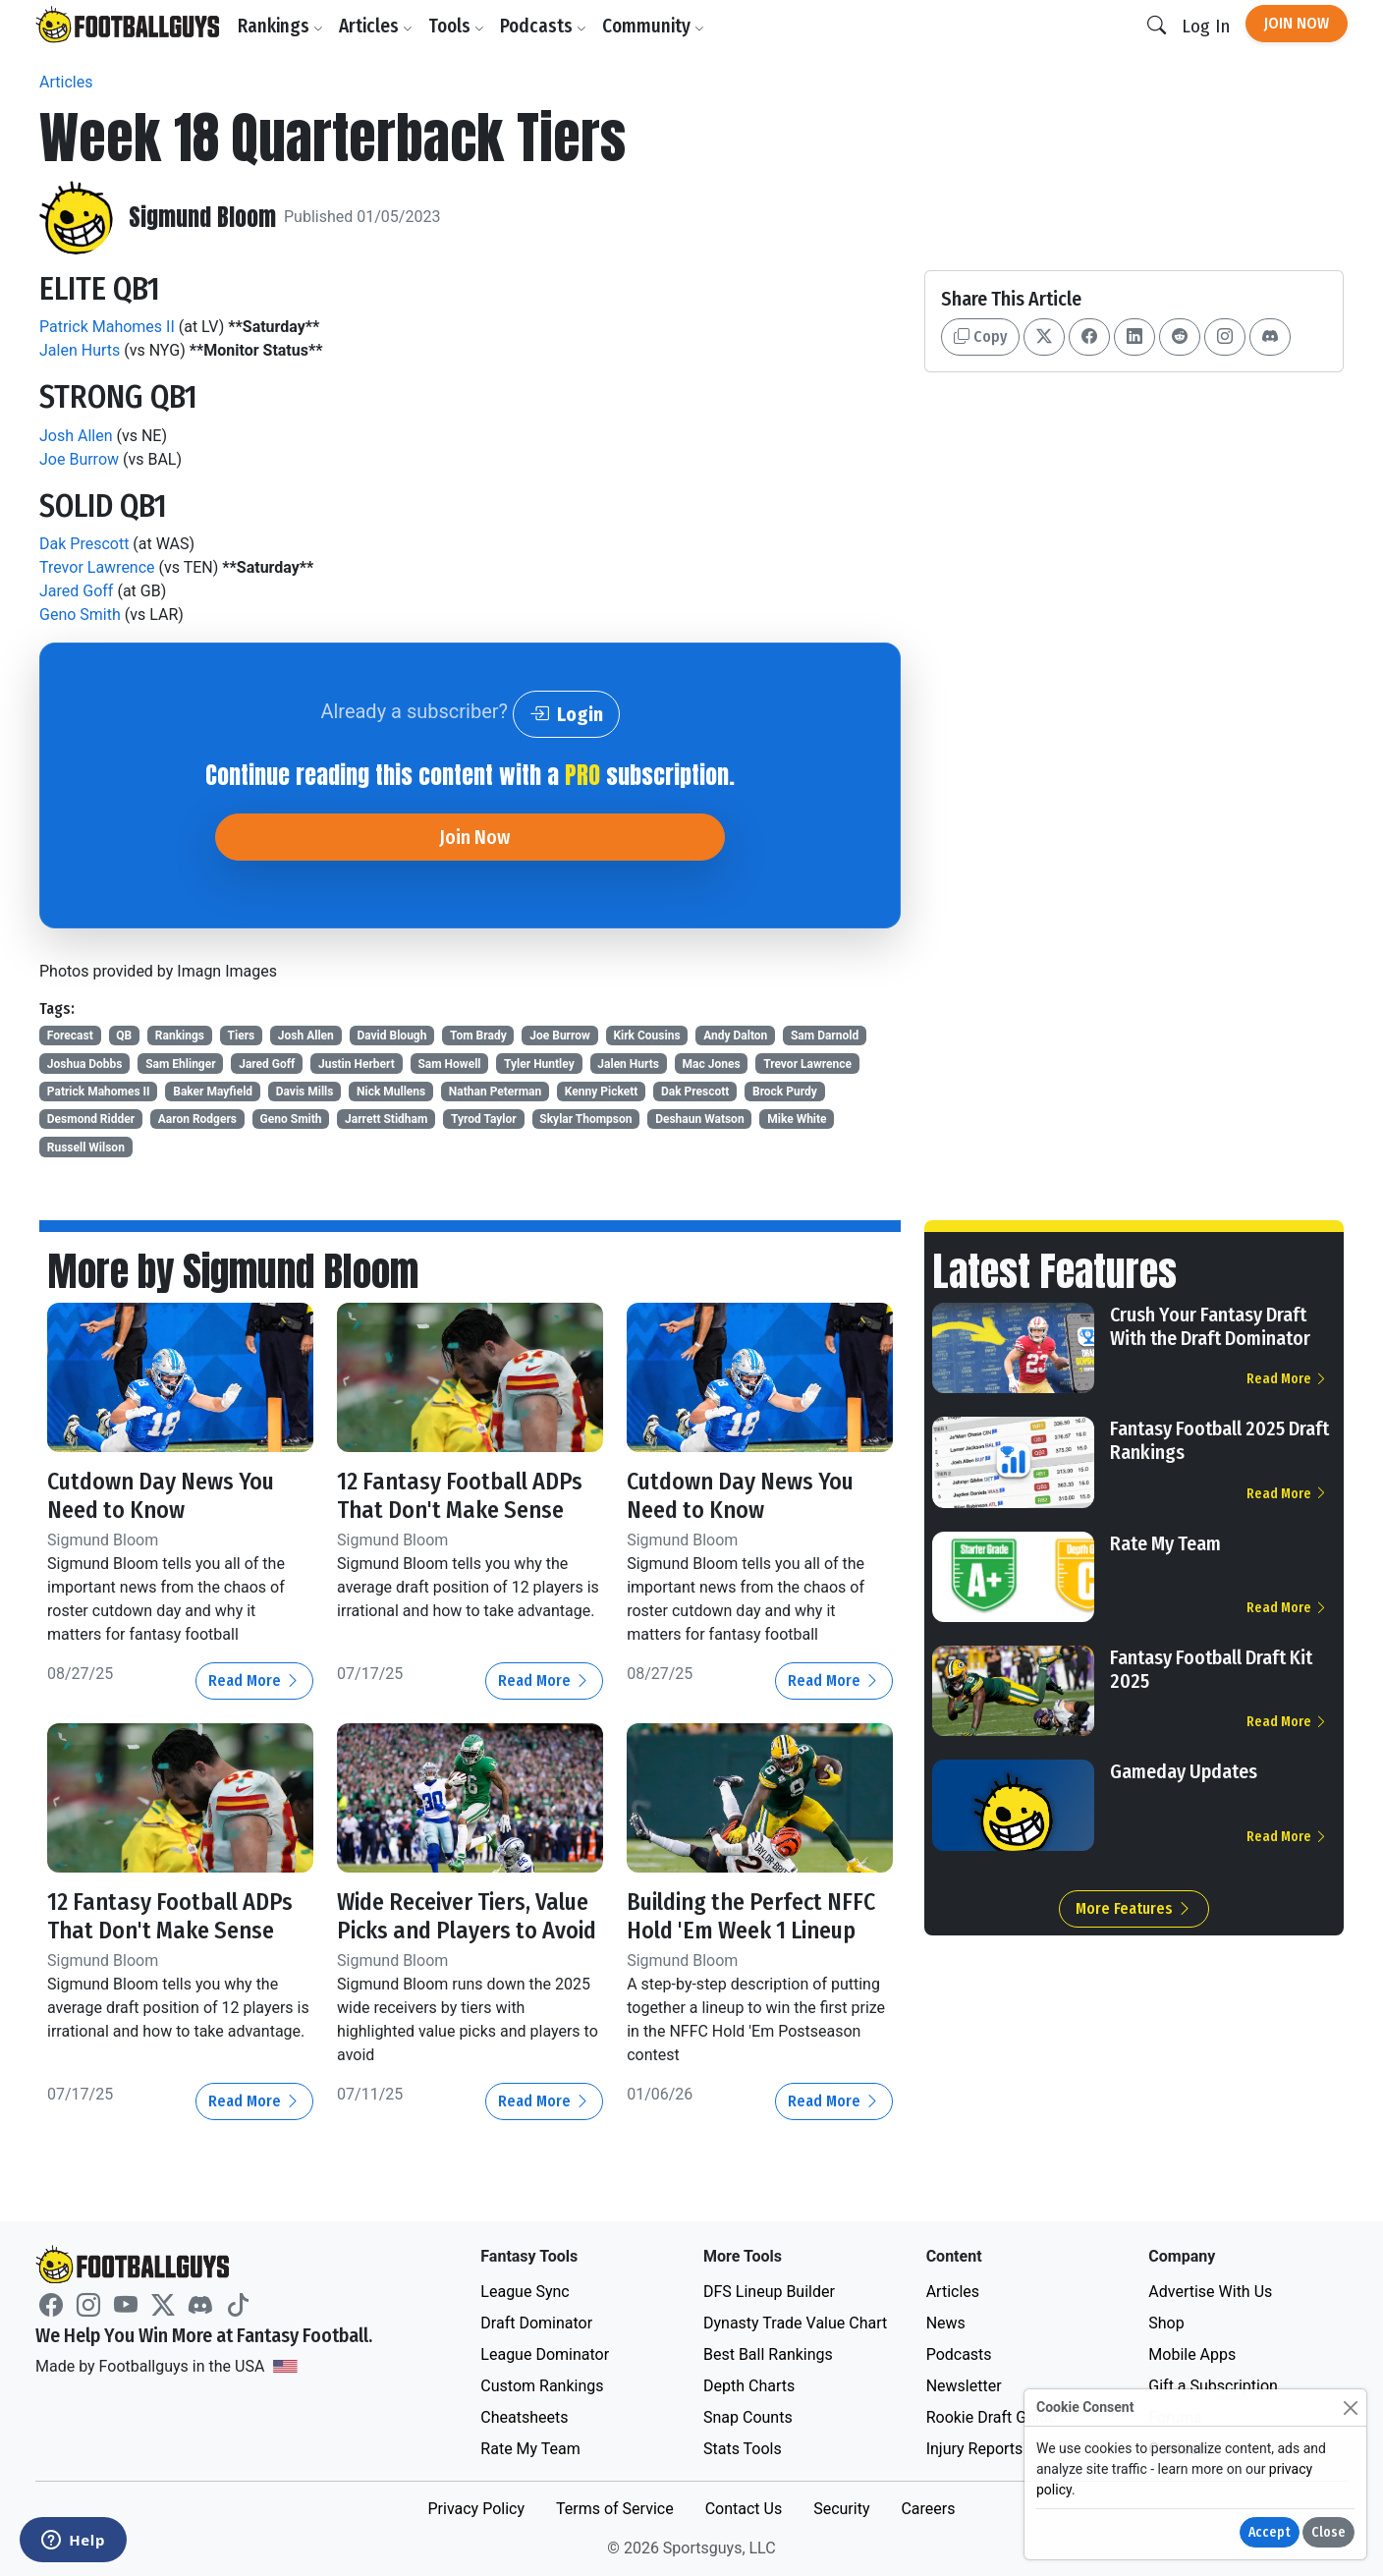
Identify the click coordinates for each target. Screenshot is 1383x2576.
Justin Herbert (356, 1064)
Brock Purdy (784, 1091)
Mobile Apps (1192, 2354)
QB (124, 1035)
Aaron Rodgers (197, 1119)
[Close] (1350, 2407)
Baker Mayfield (212, 1091)
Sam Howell (448, 1064)
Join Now (1296, 23)
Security (841, 2508)
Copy (980, 336)
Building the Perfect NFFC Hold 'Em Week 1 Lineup (751, 1916)
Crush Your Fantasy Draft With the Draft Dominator (1210, 1326)
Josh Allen (76, 435)
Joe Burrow (79, 459)
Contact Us (744, 2508)
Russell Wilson (86, 1147)
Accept (1269, 2532)
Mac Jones (712, 1064)
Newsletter (964, 2386)
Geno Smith (80, 614)
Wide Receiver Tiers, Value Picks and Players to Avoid (466, 1916)
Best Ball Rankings (768, 2354)
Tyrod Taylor (484, 1119)
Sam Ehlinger (180, 1064)
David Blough (391, 1035)
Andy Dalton (735, 1035)
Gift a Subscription (1213, 2386)
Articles (376, 26)
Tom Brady (478, 1035)
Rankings (280, 26)
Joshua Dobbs (85, 1064)
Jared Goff (76, 591)
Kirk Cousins (646, 1035)
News (946, 2323)
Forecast (70, 1035)
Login (566, 714)
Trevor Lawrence (97, 567)
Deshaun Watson (699, 1119)
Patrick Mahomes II (107, 326)
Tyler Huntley (539, 1064)
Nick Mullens (391, 1091)
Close (1328, 2532)
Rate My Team (1165, 1543)
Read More (254, 1680)
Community (653, 26)
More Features (1134, 1908)
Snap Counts (748, 2417)
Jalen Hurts (79, 350)
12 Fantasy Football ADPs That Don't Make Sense (459, 1496)
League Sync (524, 2291)
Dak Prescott (84, 543)
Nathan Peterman (495, 1091)
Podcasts (543, 26)
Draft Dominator (536, 2323)
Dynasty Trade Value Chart (795, 2323)
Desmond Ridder (91, 1119)
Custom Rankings (541, 2386)
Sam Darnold (824, 1035)
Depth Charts (749, 2386)
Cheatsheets (524, 2417)
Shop (1166, 2323)
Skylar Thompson (585, 1119)
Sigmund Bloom (202, 217)
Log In (1206, 26)
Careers (928, 2508)
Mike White (796, 1119)
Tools (456, 26)
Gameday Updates (1183, 1771)
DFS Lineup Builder (769, 2291)
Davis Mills (305, 1091)
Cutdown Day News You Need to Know (160, 1496)
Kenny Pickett (601, 1091)
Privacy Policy (476, 2508)
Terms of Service (615, 2508)
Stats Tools (742, 2448)
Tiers (241, 1035)
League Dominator (544, 2354)
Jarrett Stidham (386, 1119)
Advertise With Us (1210, 2291)
